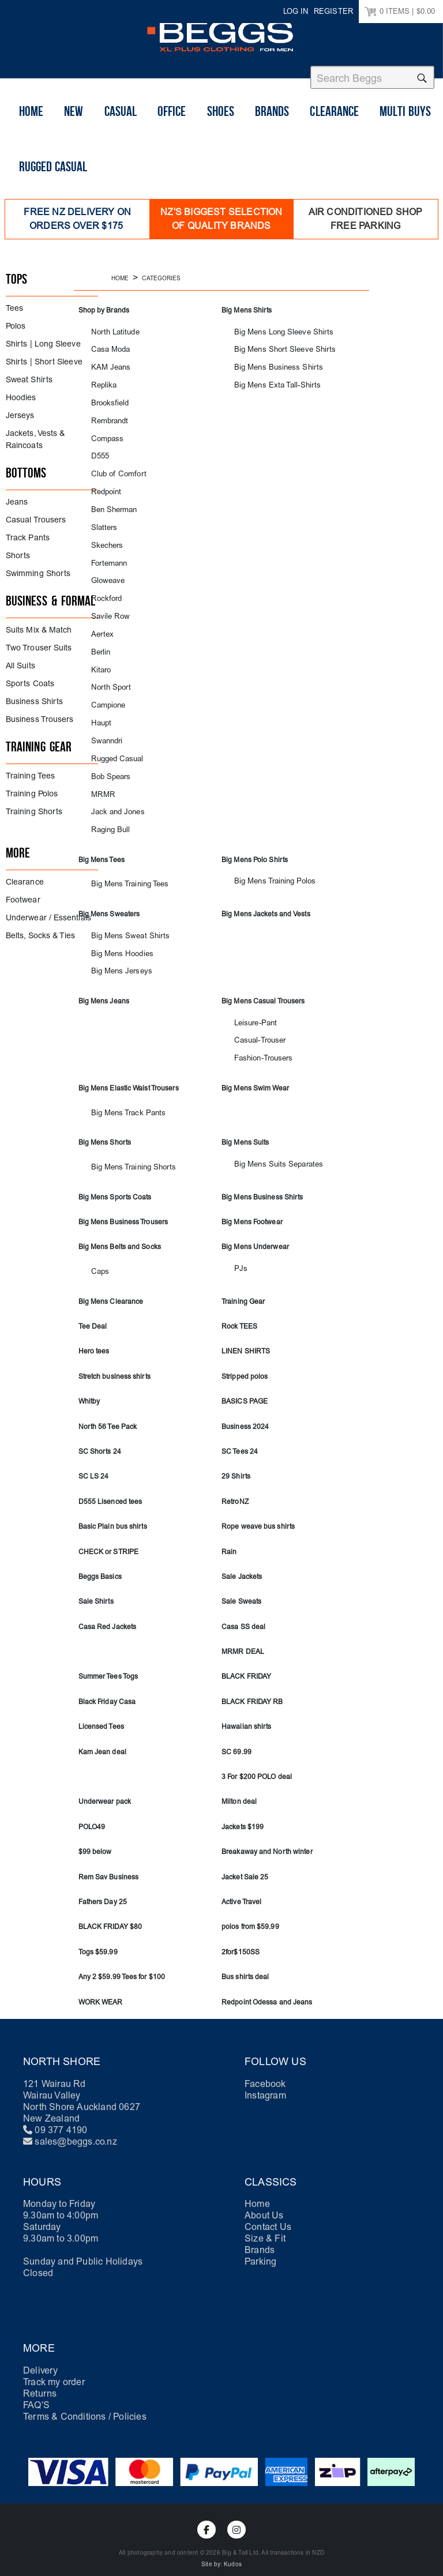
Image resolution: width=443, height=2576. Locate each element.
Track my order (54, 2370)
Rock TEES (239, 1315)
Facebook (265, 2072)
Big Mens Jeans (103, 991)
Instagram (265, 2083)
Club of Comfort (114, 467)
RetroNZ (235, 1490)
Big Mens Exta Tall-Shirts (269, 379)
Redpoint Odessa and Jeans (267, 1991)
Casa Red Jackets (107, 1615)
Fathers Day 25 (102, 1890)
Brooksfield (107, 397)
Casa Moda (107, 344)
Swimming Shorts (38, 568)
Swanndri (104, 732)
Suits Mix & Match (39, 624)
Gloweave (105, 573)
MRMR (101, 785)
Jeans (17, 496)
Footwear (23, 894)
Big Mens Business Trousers (123, 1210)
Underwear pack (104, 1791)
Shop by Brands (103, 304)
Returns (40, 2381)
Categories (161, 272)
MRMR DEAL (243, 1640)
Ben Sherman (110, 502)
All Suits (20, 660)
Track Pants (28, 532)
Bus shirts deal (245, 1965)
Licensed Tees (101, 1715)
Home (31, 133)
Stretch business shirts (114, 1365)
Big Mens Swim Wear (255, 1077)
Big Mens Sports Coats (115, 1186)
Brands (272, 133)
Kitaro (99, 661)
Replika (101, 379)
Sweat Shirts (29, 374)
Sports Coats (30, 678)
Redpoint (104, 485)
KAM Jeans (107, 362)
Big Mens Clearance (111, 1290)
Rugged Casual (53, 188)
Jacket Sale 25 (245, 1866)
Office (171, 133)
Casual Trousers (36, 514)
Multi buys (405, 133)
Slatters (102, 520)
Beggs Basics (100, 1565)
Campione (105, 697)
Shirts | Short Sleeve (44, 356)
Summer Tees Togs (108, 1665)
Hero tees (94, 1340)
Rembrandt (107, 414)
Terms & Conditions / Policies (85, 2405)
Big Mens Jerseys (116, 961)
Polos (15, 320)
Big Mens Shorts (105, 1131)
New (73, 133)
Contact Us (268, 2215)
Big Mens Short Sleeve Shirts (276, 344)
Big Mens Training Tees (123, 874)
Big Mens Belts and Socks (119, 1236)
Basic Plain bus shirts (112, 1515)
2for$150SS (241, 1940)
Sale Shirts (96, 1590)
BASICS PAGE (245, 1390)
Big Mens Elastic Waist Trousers (128, 1077)
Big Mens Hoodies (116, 943)
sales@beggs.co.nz (76, 2129)
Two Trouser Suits (39, 642)
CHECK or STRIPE (108, 1540)
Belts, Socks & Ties (41, 930)
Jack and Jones (114, 802)
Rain (229, 1540)
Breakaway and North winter (267, 1840)
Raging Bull (107, 820)
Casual (120, 133)
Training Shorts (34, 806)
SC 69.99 (236, 1740)
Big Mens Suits (245, 1131)
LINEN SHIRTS (246, 1340)
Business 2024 (245, 1415)
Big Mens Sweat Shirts (123, 926)
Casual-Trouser (256, 1030)
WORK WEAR (100, 1991)
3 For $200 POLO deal (257, 1765)
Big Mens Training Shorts (126, 1156)
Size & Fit (265, 2226)
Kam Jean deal (102, 1740)
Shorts (18, 550)
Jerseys (20, 410)
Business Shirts (34, 696)
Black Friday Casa (107, 1690)
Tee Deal (92, 1315)
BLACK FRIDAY (246, 1665)
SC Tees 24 (240, 1440)
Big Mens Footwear (252, 1210)
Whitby (89, 1390)
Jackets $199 (243, 1815)
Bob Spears (108, 767)
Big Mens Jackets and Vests (266, 904)
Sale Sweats (241, 1590)
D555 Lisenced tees (110, 1490)
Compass (105, 432)
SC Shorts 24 (99, 1440)
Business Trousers (39, 714)
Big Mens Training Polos (267, 871)
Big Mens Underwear (255, 1236)
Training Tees (30, 770)
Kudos (233, 2552)
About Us (264, 2203)
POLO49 (92, 1815)
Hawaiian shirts (247, 1715)
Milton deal (239, 1791)
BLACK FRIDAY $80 (110, 1915)
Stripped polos (245, 1365)
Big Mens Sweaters (109, 904)
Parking (260, 2249)
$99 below (95, 1840)
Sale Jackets (242, 1565)
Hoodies (21, 392)
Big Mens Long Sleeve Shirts (275, 326)
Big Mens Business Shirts (270, 362)
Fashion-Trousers (259, 1047)
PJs (239, 1257)
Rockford (104, 591)
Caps (98, 1260)
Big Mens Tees (101, 850)
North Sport (108, 679)
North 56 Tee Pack (107, 1415)
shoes (220, 133)
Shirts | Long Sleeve (43, 338)
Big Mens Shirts (247, 304)
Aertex (100, 626)
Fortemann (106, 555)
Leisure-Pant (252, 1012)
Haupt (99, 715)
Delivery (40, 2358)
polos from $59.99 (250, 1915)
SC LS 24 (93, 1465)
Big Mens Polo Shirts (255, 850)
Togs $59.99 (98, 1940)
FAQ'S (36, 2393)
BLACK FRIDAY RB (252, 1690)
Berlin (99, 644)
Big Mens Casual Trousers (263, 991)
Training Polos (32, 788)
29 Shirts (236, 1465)
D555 (98, 450)
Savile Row (107, 608)
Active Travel (241, 1890)
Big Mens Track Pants (122, 1101)
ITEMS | (400, 12)
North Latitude (111, 326)
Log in (295, 11)
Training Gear (243, 1290)
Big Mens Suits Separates (270, 1153)
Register (333, 11)
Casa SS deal (243, 1615)
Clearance (334, 133)
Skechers (105, 538)
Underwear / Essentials (48, 912)
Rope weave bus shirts (258, 1515)
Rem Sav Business (108, 1866)
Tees (14, 302)
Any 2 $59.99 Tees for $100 (122, 1965)
